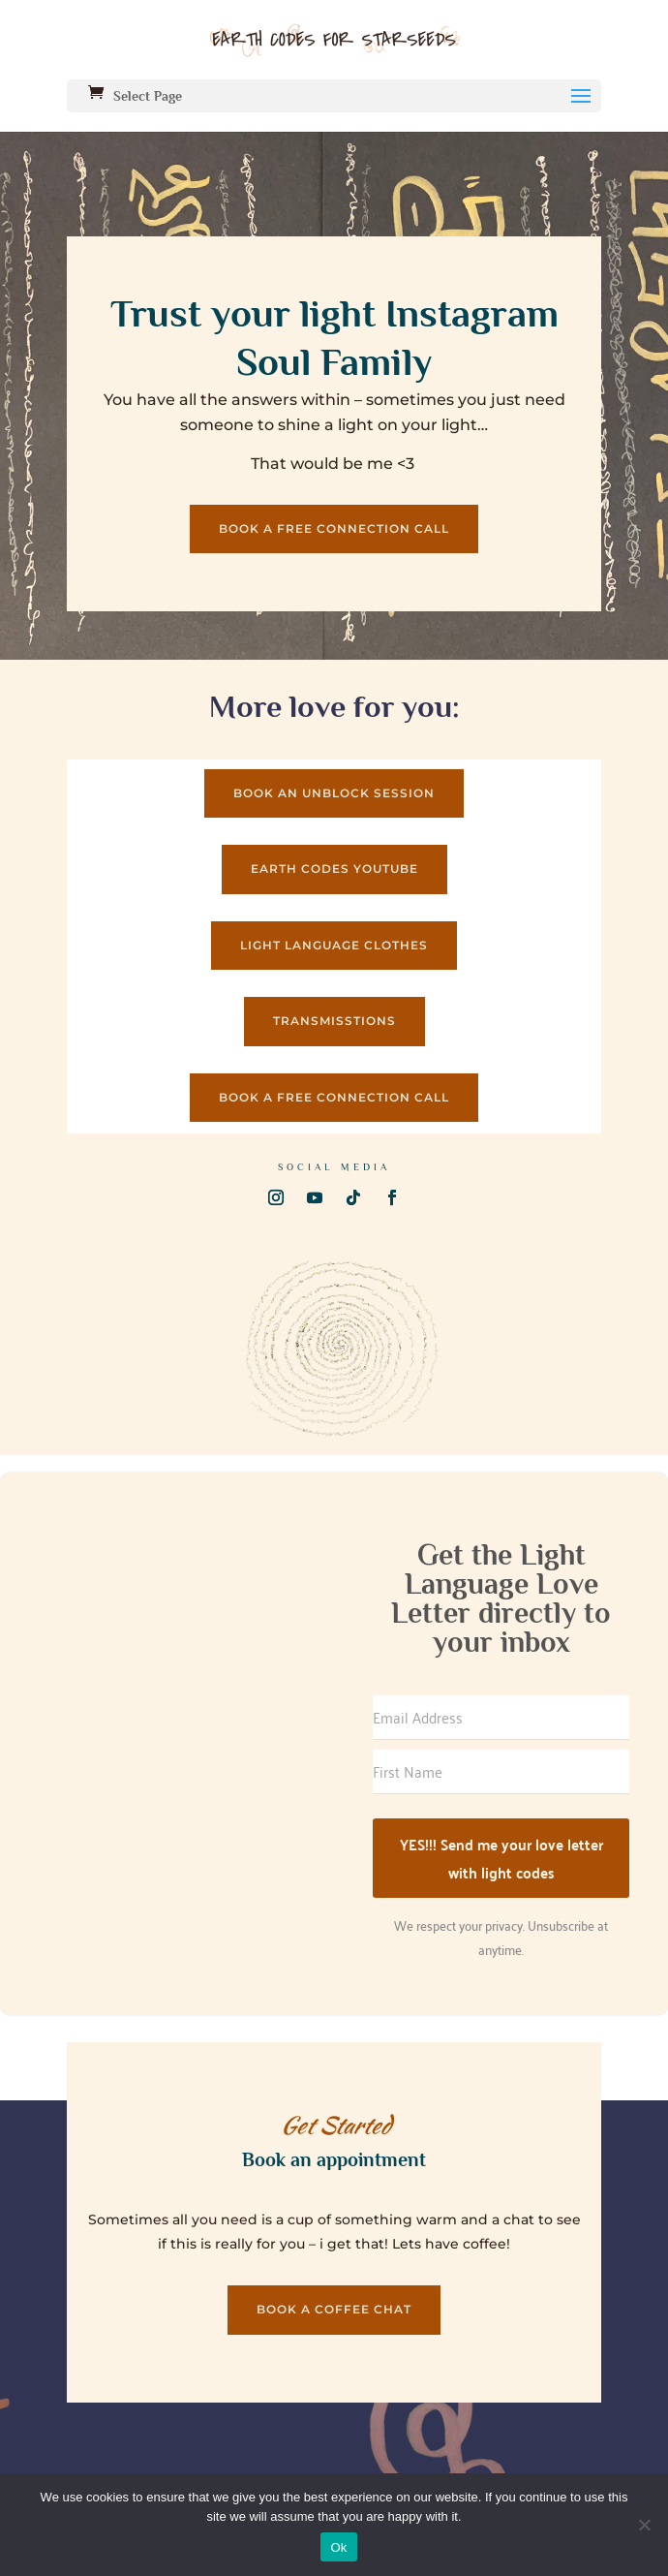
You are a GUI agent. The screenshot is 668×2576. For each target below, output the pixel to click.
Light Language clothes (334, 945)
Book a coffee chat (334, 2309)
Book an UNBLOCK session (334, 793)
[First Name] (501, 1772)
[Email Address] (501, 1717)
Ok (338, 2547)
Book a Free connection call (334, 528)
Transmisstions (334, 1020)
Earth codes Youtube (334, 868)
